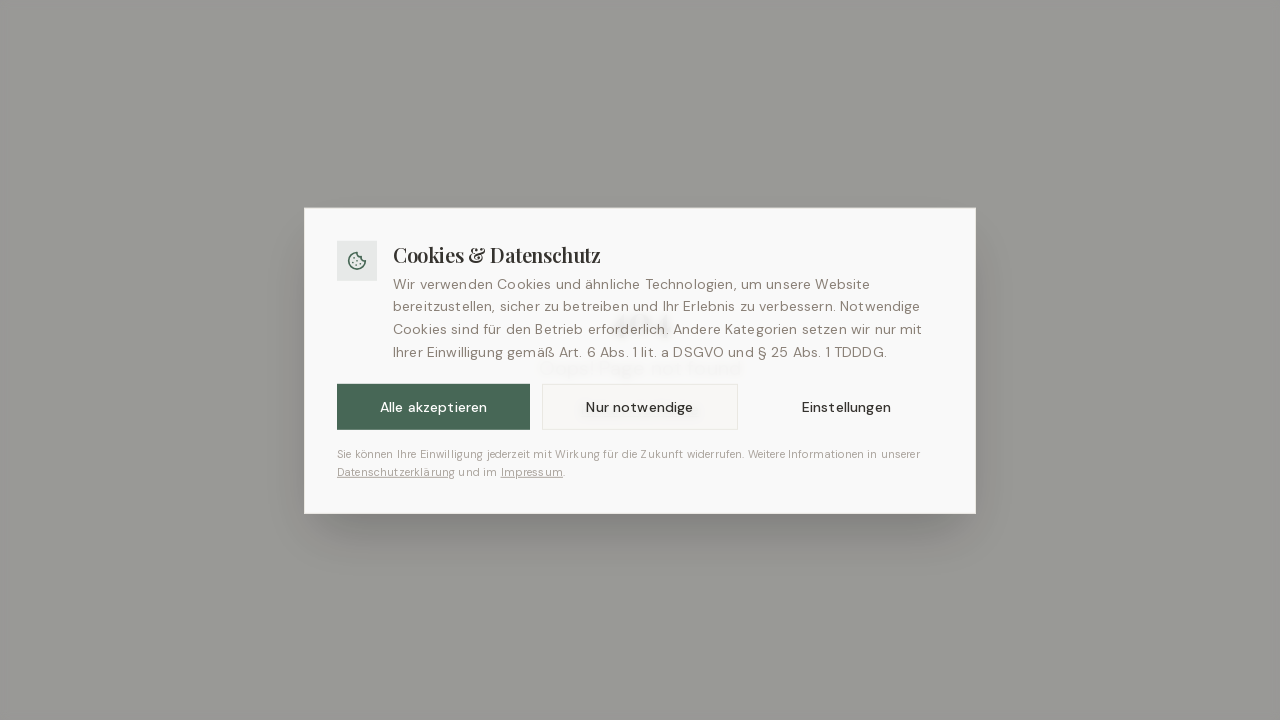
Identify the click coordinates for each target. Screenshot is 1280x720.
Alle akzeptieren (434, 419)
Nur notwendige (639, 419)
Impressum (532, 483)
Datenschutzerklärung (396, 483)
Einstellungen (846, 419)
